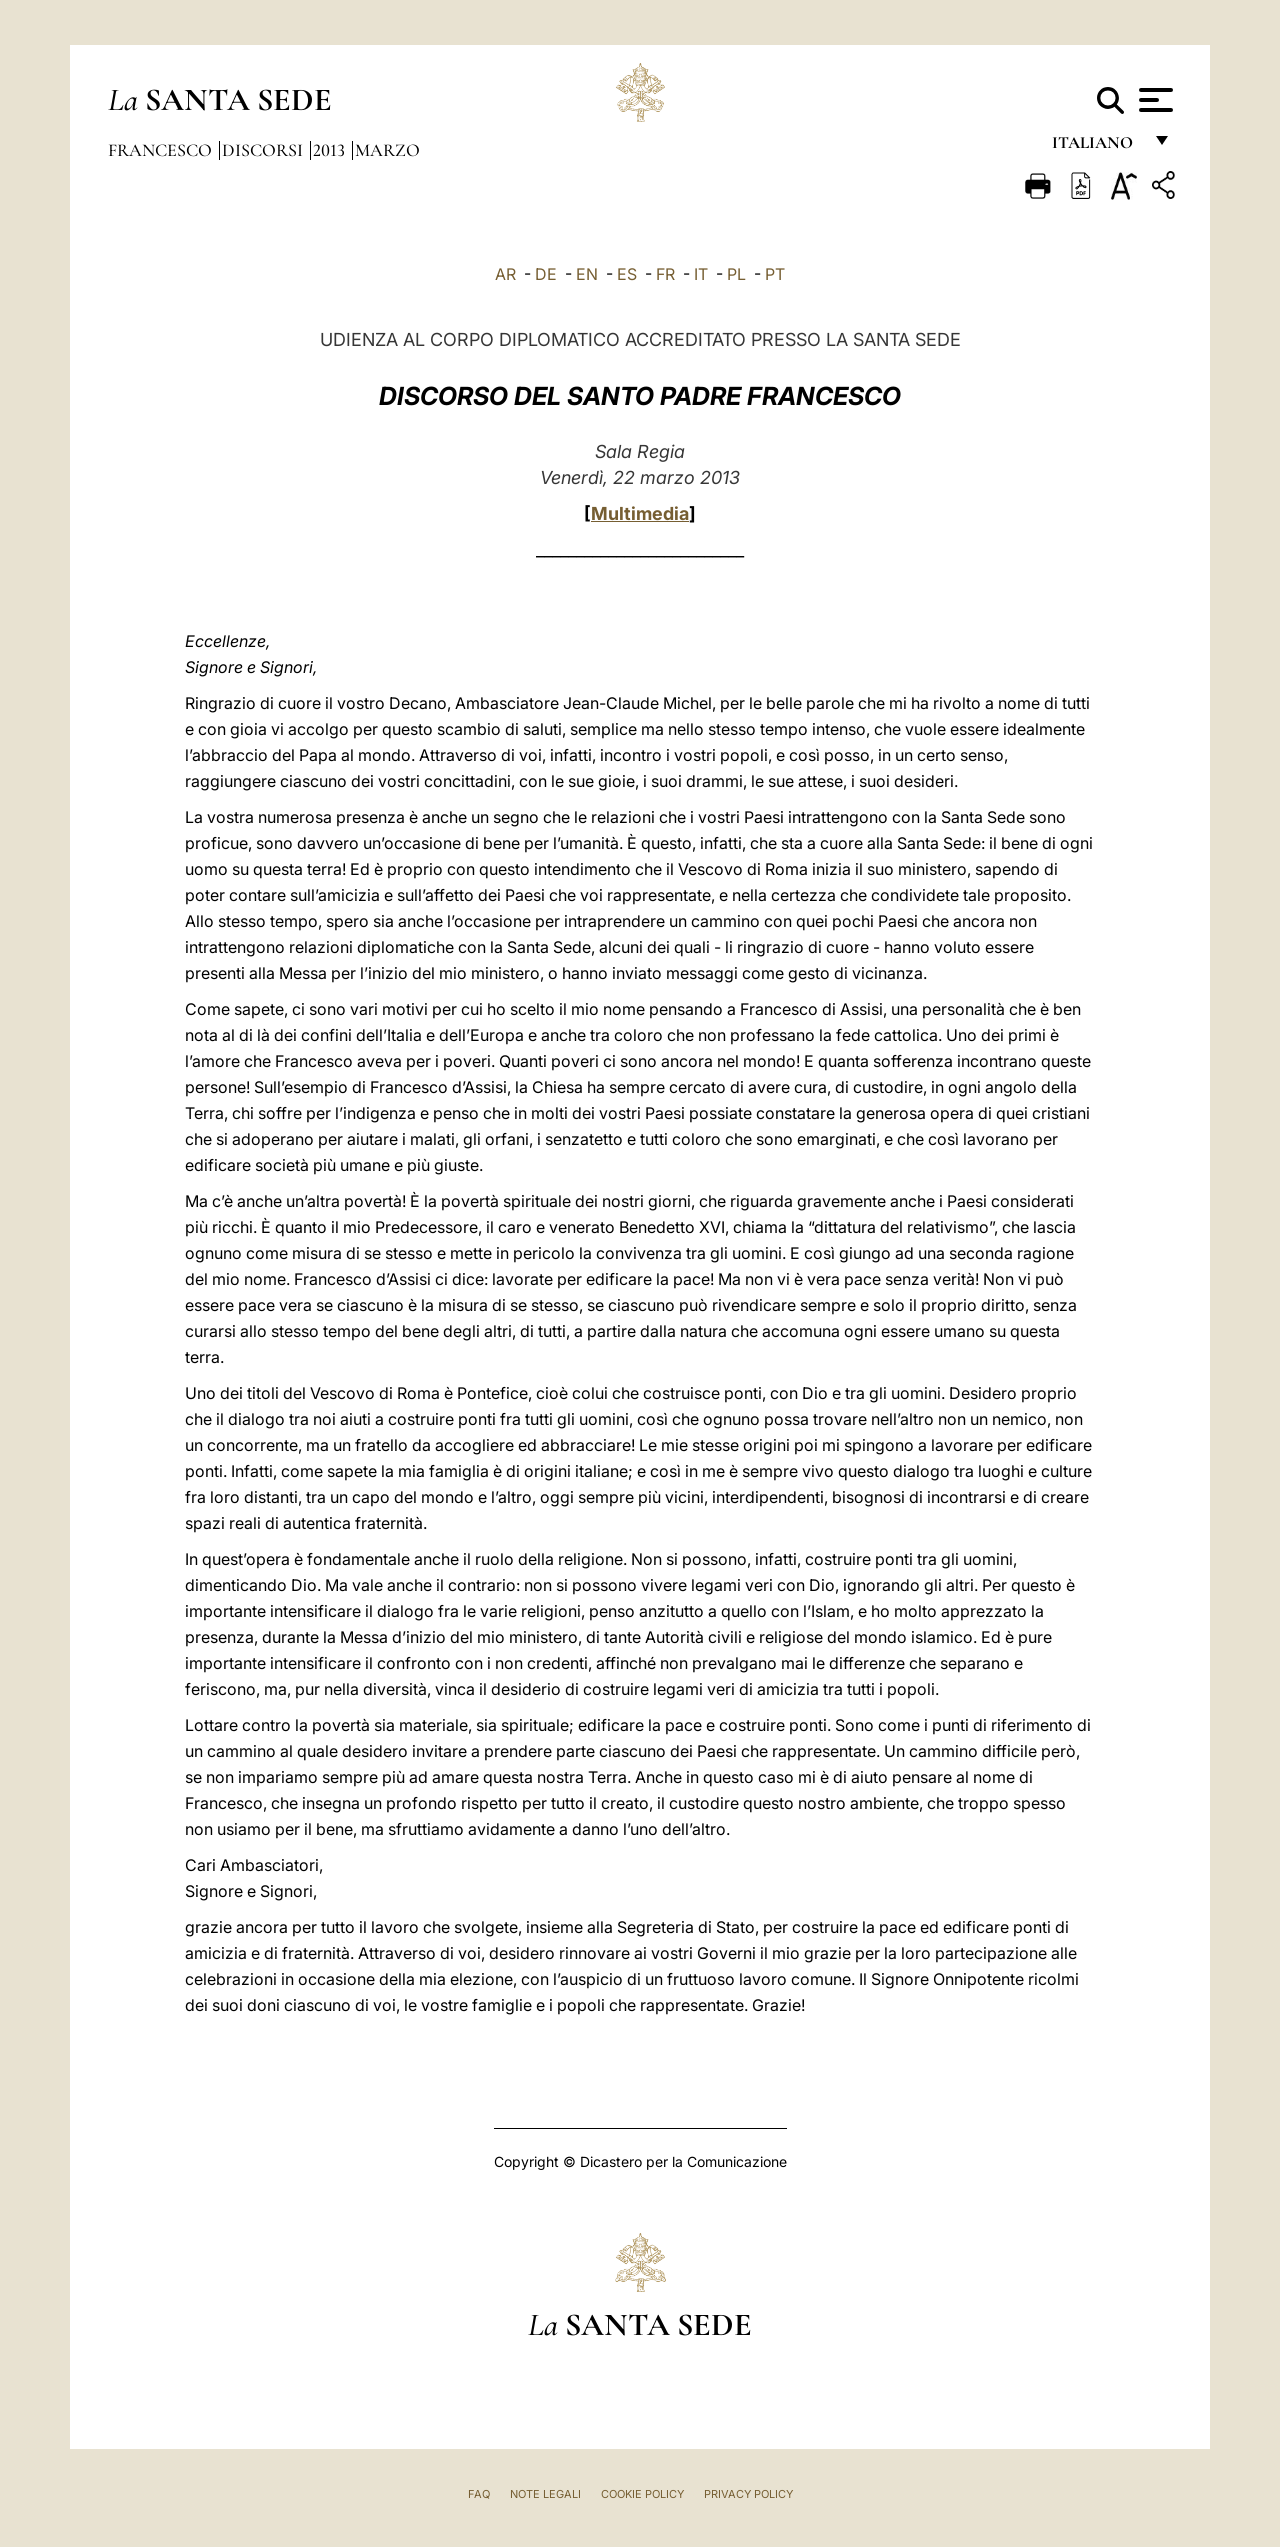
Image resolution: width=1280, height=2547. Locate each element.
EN (587, 274)
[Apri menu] (1153, 100)
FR (665, 274)
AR (505, 274)
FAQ (479, 2494)
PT (775, 274)
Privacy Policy (748, 2494)
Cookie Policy (642, 2494)
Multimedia (640, 513)
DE (546, 274)
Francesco (162, 150)
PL (736, 274)
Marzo (387, 150)
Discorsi (264, 150)
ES (627, 274)
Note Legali (545, 2494)
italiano (1096, 147)
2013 (331, 150)
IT (701, 274)
